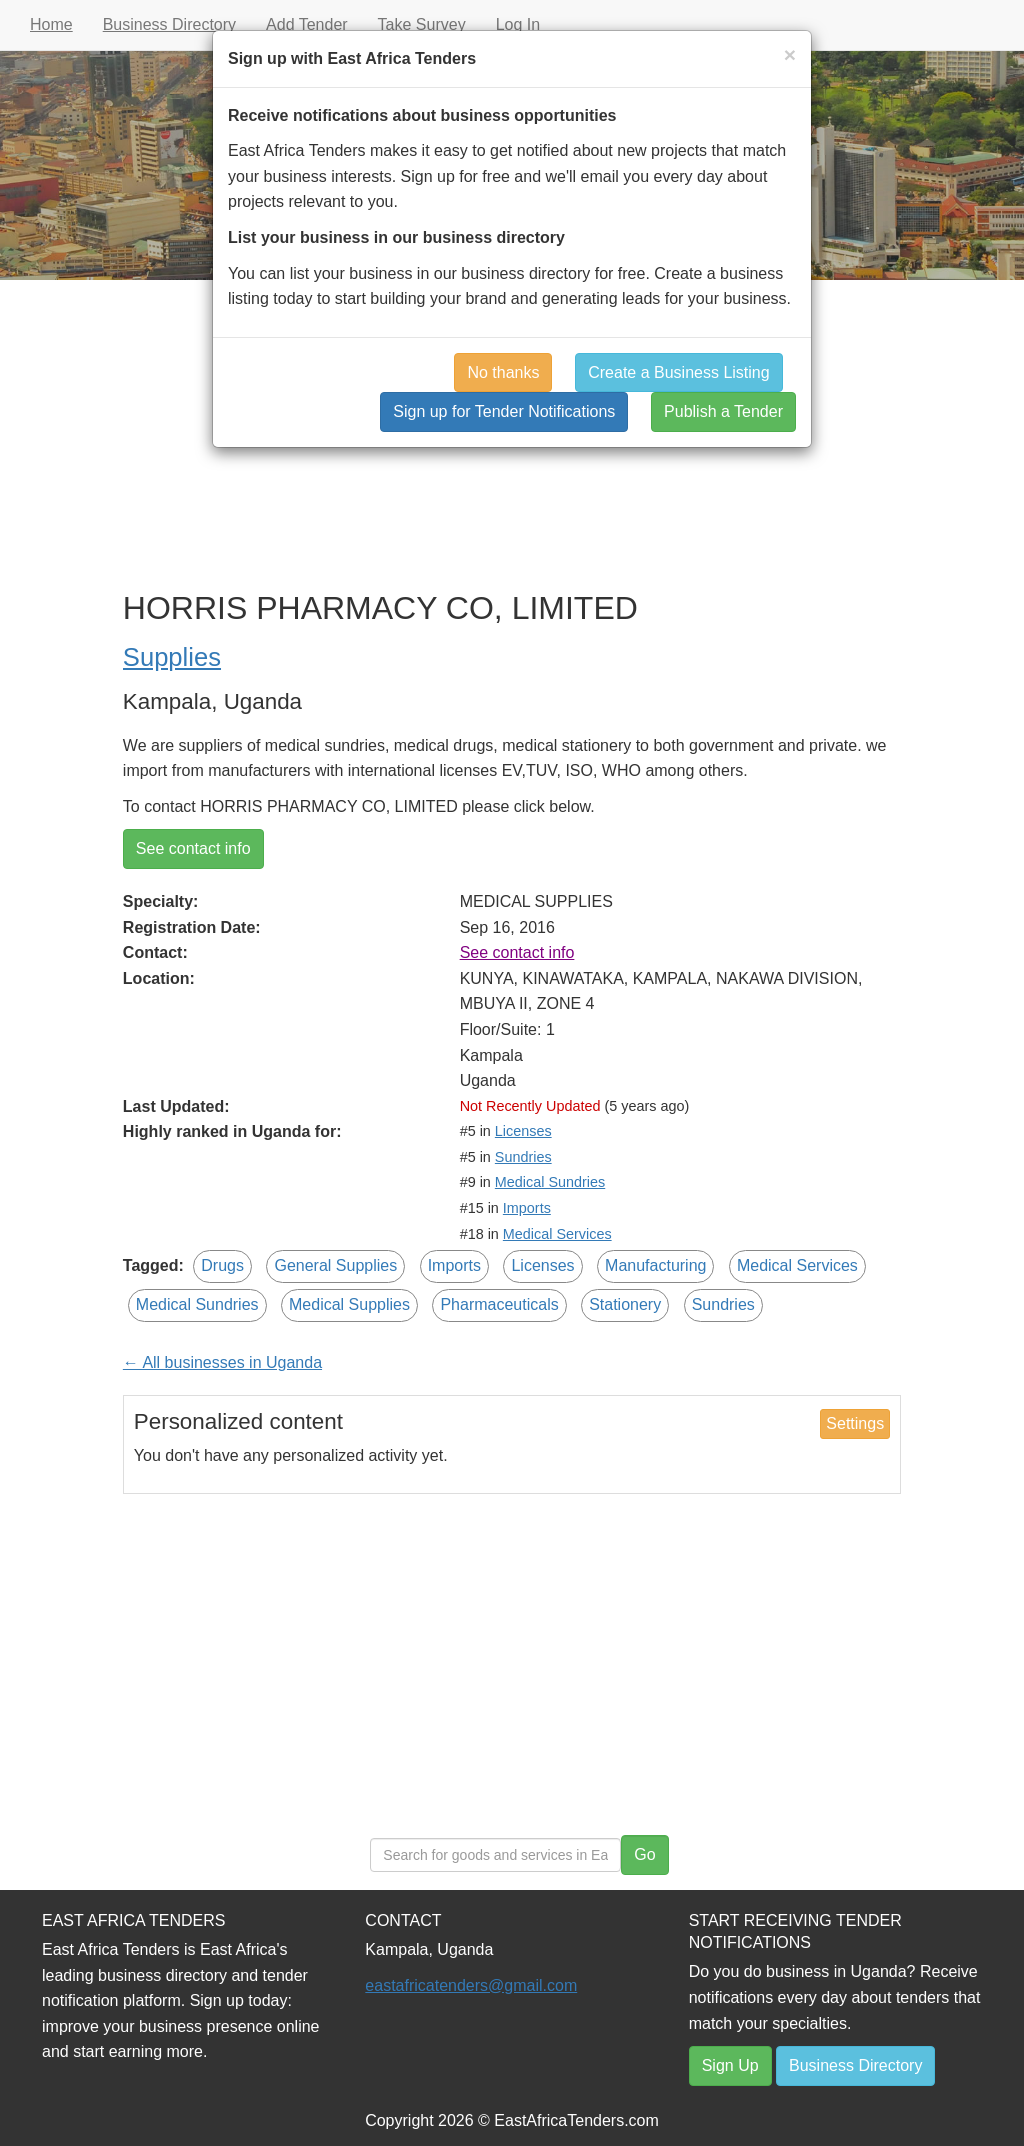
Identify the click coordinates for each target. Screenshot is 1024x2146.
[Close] (790, 54)
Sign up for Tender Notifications (504, 411)
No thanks (503, 372)
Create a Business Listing (678, 372)
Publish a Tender (723, 411)
